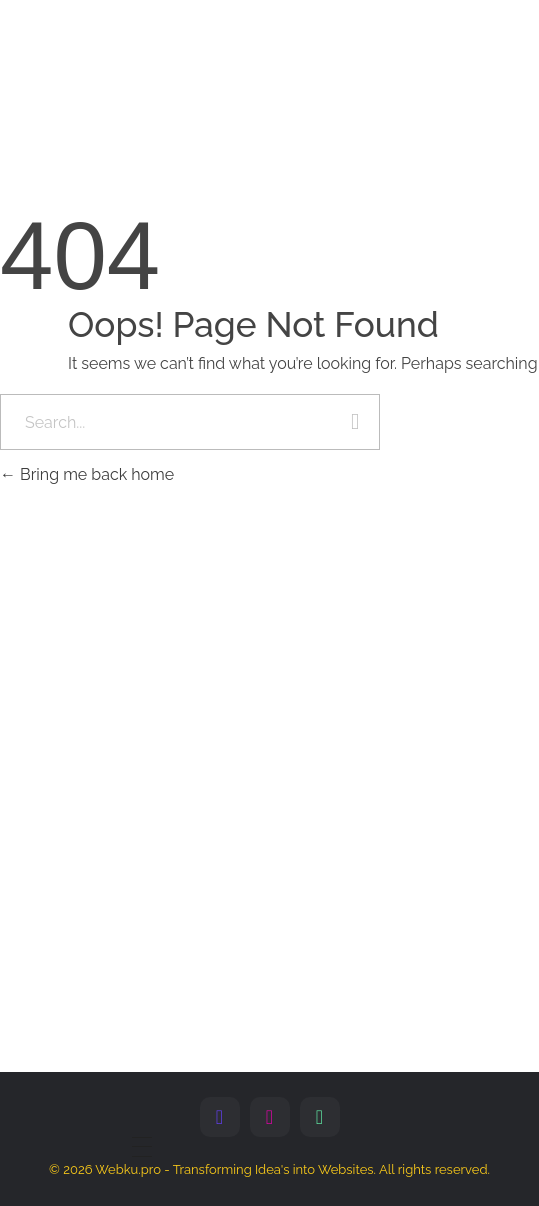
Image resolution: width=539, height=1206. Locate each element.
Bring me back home (87, 474)
